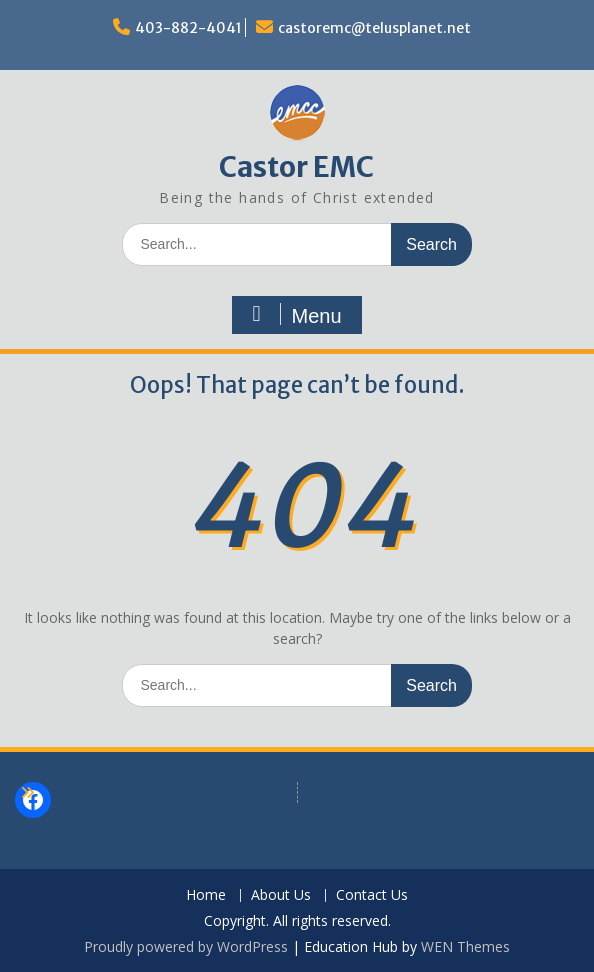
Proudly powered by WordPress (186, 946)
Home (206, 895)
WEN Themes (465, 946)
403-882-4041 (188, 28)
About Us (281, 895)
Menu (294, 315)
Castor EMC (296, 167)
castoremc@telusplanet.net (374, 28)
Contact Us (372, 895)
